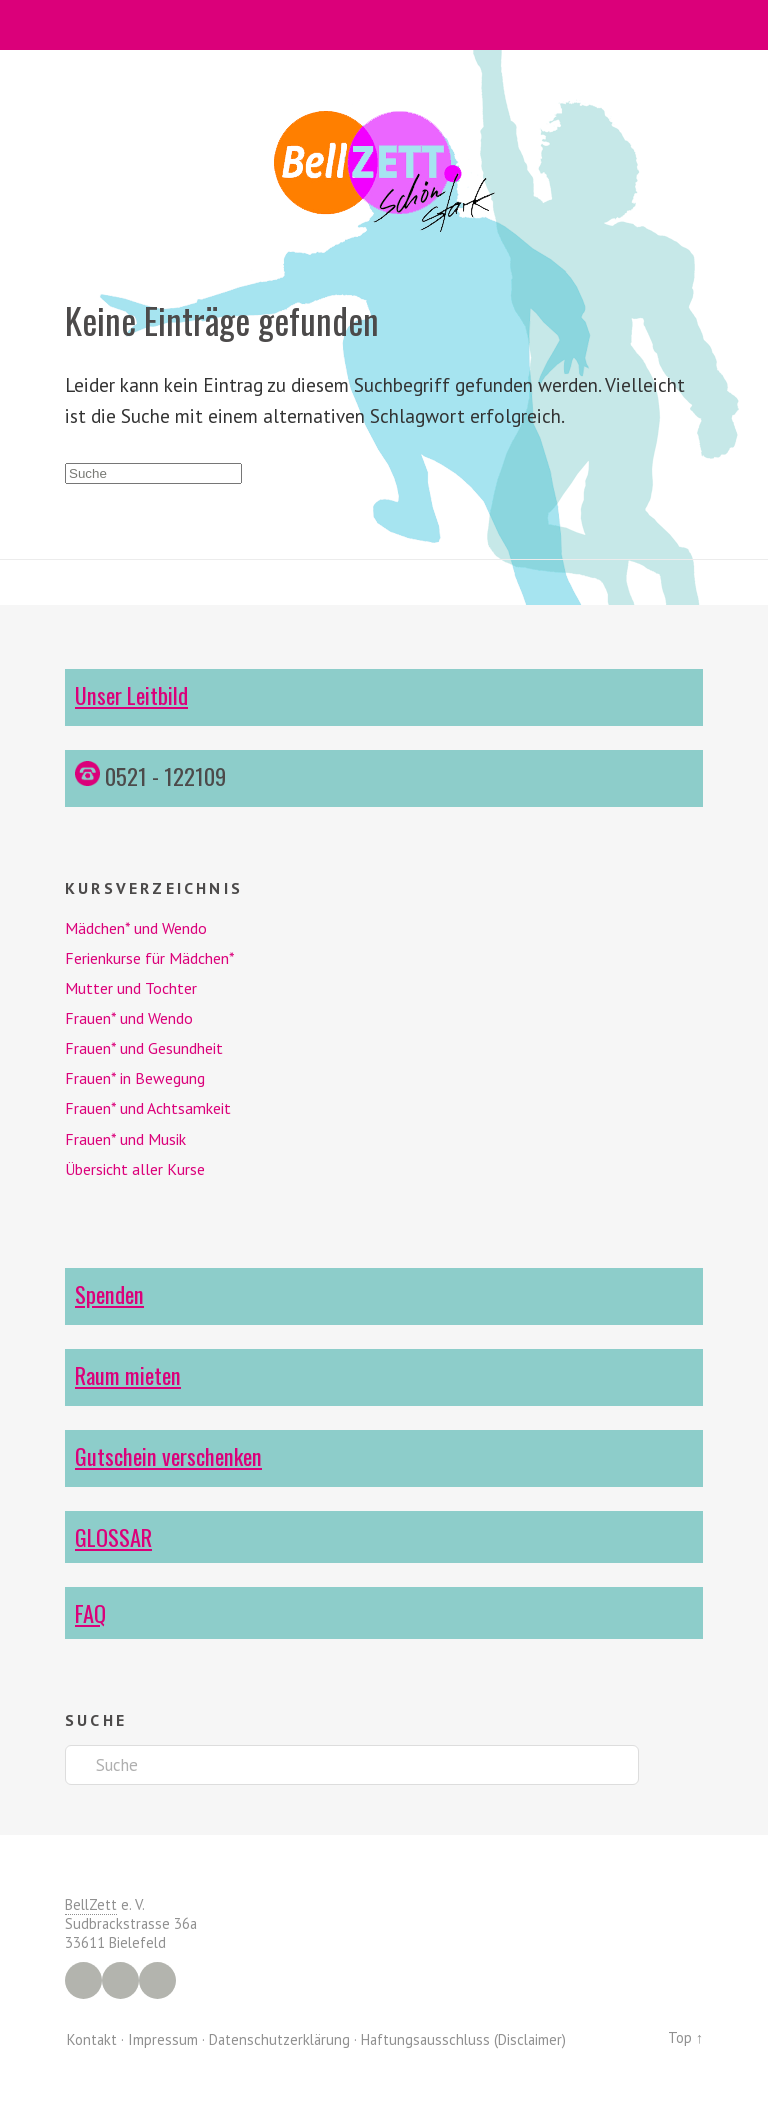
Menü (384, 25)
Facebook (83, 1980)
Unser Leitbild (131, 694)
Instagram (120, 1980)
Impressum (163, 2039)
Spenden (109, 1293)
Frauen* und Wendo (129, 1018)
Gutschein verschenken (168, 1455)
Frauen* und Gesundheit (144, 1048)
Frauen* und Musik (125, 1139)
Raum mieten (128, 1374)
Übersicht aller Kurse (135, 1169)
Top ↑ (685, 2037)
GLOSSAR (113, 1536)
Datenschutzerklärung (279, 2039)
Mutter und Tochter (131, 988)
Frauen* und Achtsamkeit (148, 1108)
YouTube (157, 1980)
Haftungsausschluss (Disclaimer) (463, 2039)
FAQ (90, 1612)
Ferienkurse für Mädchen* (150, 958)
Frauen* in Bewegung (135, 1078)
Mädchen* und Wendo (136, 928)
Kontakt (92, 2039)
